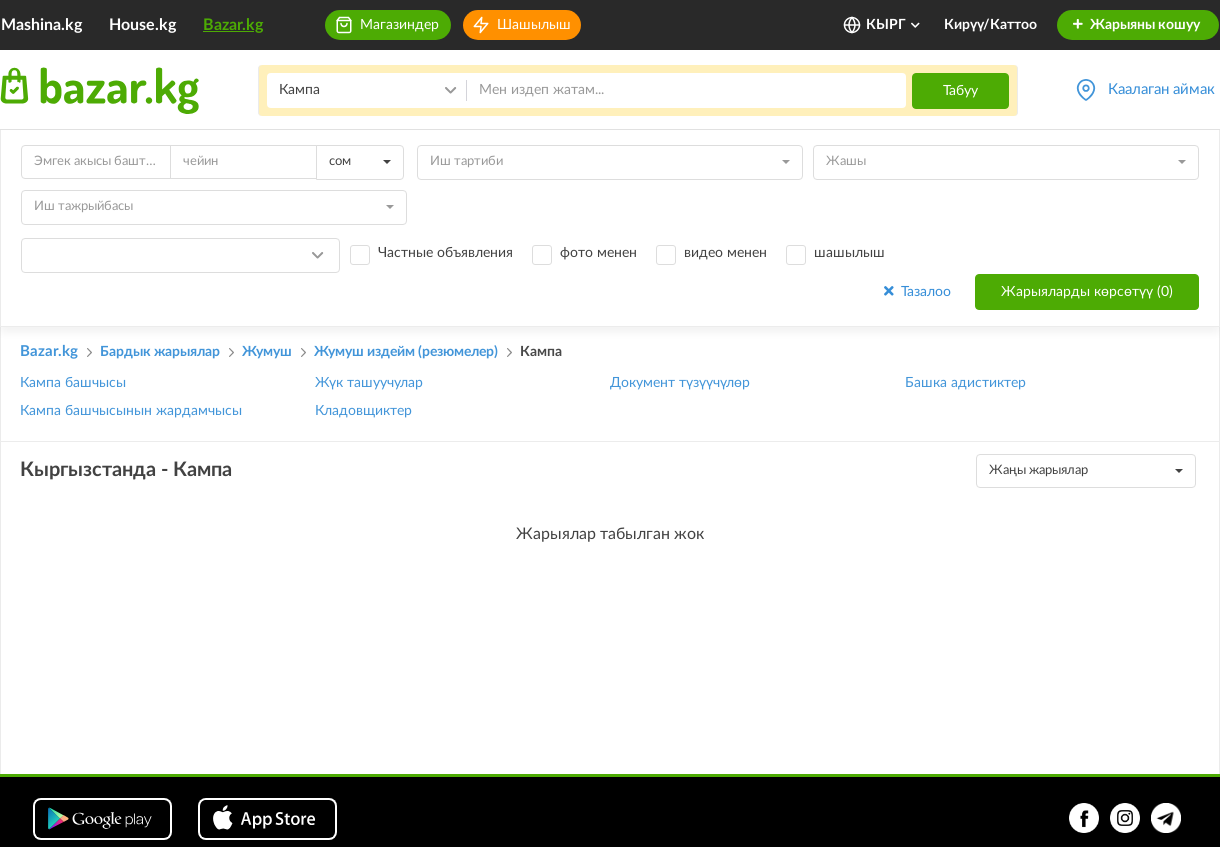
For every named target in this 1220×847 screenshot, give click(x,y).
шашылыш (849, 253)
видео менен (725, 253)
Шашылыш (534, 25)
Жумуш (267, 352)
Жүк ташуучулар (369, 383)
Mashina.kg (41, 25)
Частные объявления (445, 253)
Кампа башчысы (73, 383)
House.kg (142, 25)
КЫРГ (894, 25)
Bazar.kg (233, 25)
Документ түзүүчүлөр (680, 383)
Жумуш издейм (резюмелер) (406, 352)
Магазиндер (399, 25)
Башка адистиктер (965, 383)
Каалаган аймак (1161, 89)
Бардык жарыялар (160, 352)
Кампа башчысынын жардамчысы (131, 411)
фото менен (598, 253)
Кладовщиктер (363, 411)
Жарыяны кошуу (1135, 25)
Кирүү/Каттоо (990, 25)
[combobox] (360, 162)
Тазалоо (915, 291)
